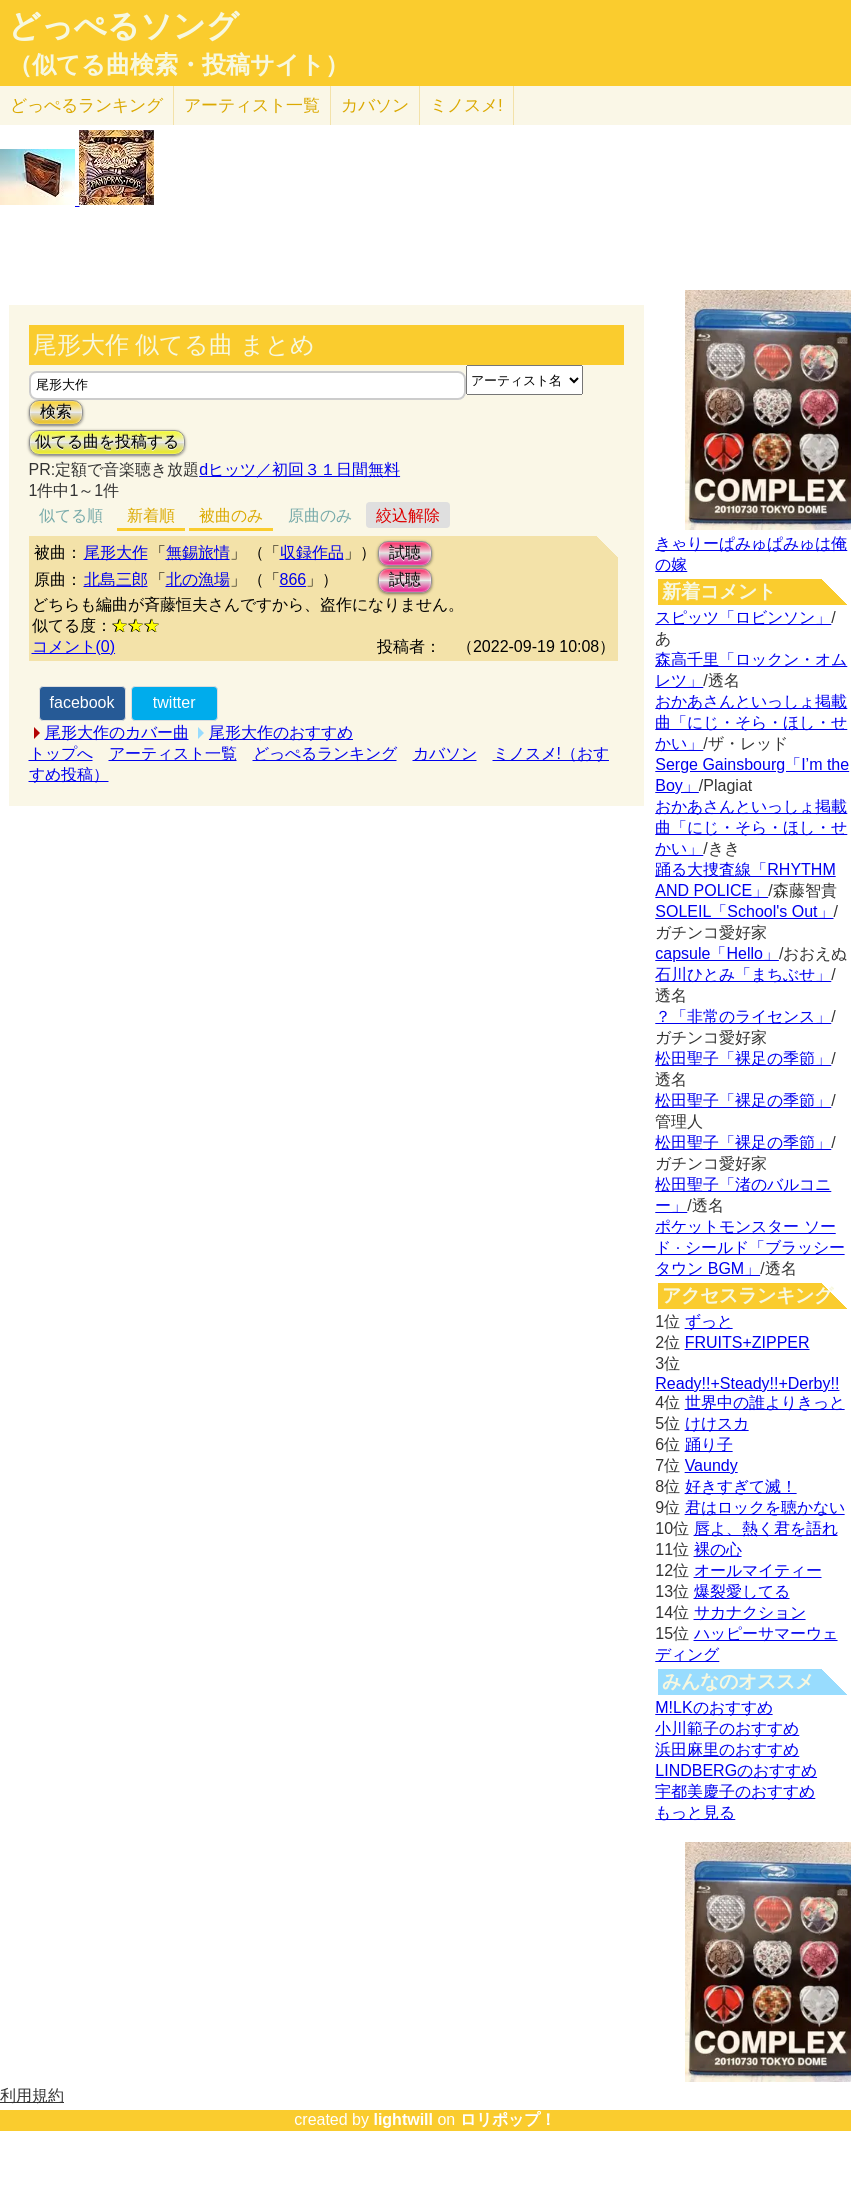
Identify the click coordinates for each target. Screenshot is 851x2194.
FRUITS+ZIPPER (747, 1342)
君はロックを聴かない (765, 1507)
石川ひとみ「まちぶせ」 (743, 974)
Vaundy (711, 1465)
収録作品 (312, 552)
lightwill (403, 2119)
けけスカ (717, 1423)
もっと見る (695, 1812)
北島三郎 (116, 579)
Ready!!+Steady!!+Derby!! (747, 1383)
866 (293, 579)
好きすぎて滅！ (741, 1486)
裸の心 (718, 1549)
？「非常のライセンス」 (743, 1016)
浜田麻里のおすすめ (727, 1749)
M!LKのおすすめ (713, 1707)
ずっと (709, 1321)
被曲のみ (231, 515)
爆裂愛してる (742, 1591)
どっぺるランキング (325, 753)
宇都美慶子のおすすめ (735, 1791)
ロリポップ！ (508, 2119)
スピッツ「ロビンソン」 (743, 617)
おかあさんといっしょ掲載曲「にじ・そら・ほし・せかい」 (751, 722)
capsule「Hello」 (717, 953)
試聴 (405, 552)
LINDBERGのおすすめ (736, 1770)
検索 (56, 411)
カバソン (375, 105)
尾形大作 (116, 552)
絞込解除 (408, 515)
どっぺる (86, 105)
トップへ (61, 753)
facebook (82, 702)
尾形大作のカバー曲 (117, 732)
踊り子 (709, 1444)
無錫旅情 (198, 552)
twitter (174, 702)
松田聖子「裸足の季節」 (743, 1058)
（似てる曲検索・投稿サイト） (178, 65)
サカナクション (750, 1612)
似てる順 (71, 515)
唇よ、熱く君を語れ (766, 1528)
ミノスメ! (466, 105)
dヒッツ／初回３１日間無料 (299, 469)
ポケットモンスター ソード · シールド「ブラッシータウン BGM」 (749, 1247)
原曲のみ (320, 515)
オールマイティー (758, 1570)
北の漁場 (198, 579)
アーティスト (252, 105)
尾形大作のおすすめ (281, 732)
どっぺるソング (123, 26)
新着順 (151, 515)
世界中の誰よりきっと (765, 1402)
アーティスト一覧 (173, 753)
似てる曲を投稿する (107, 441)
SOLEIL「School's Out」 (744, 911)
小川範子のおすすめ (727, 1728)
